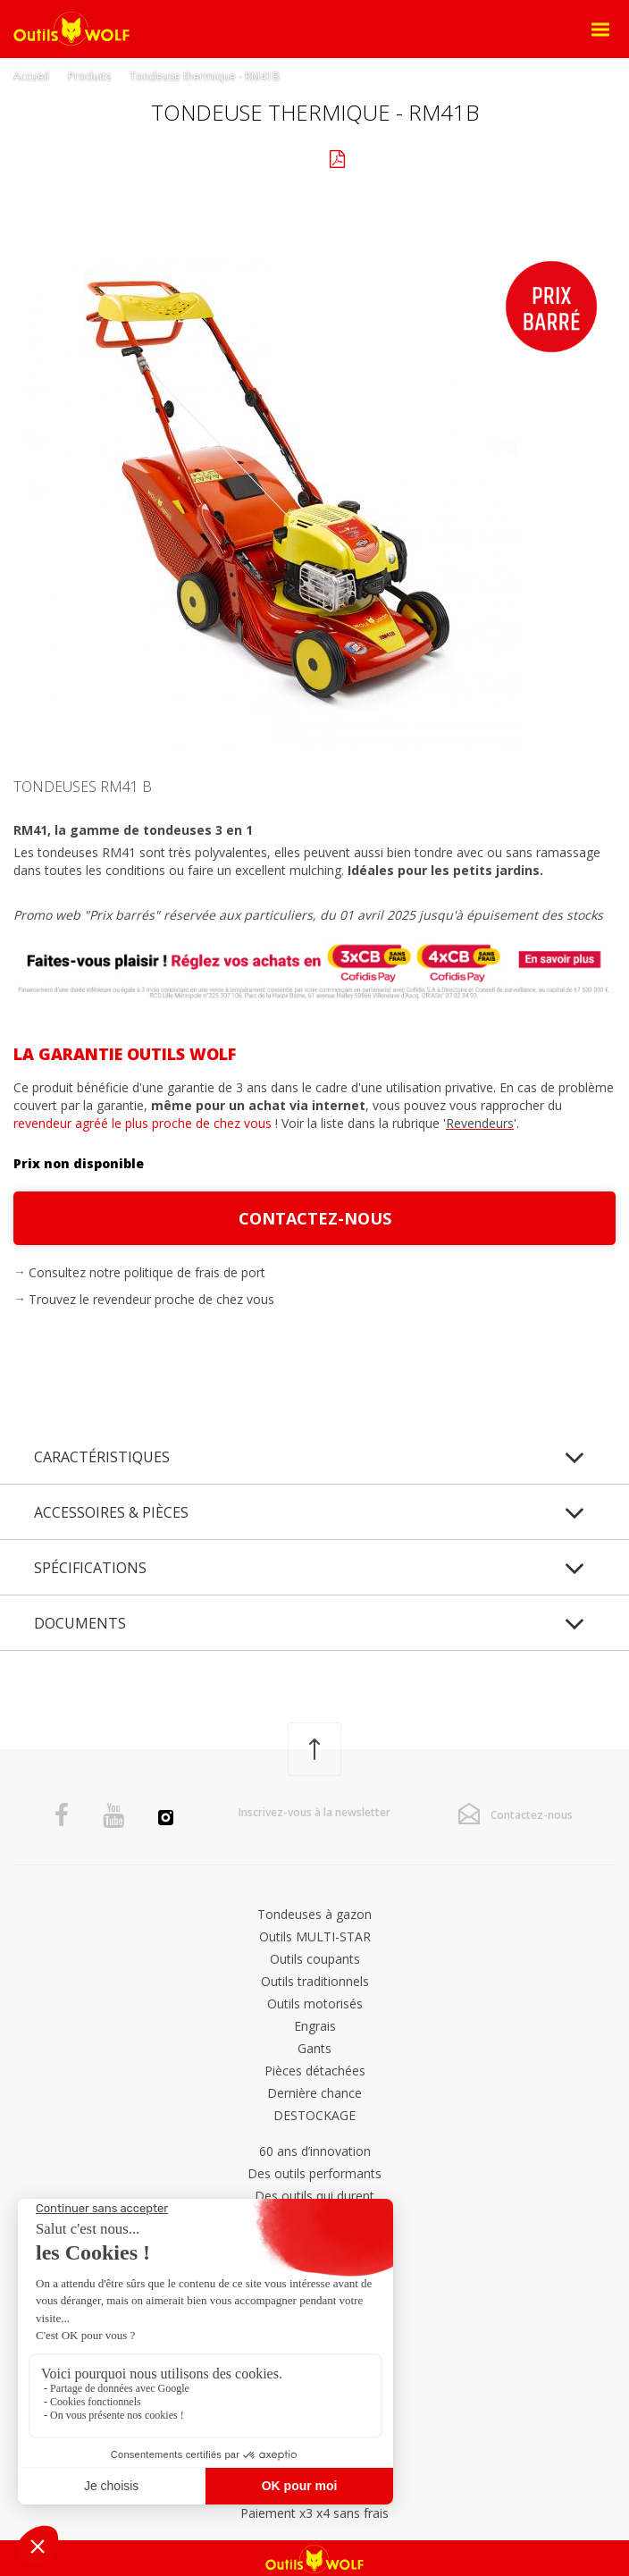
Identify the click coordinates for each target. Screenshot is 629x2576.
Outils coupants (315, 1958)
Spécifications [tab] (90, 1568)
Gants (314, 2048)
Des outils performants (314, 2173)
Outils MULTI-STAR (315, 1936)
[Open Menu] (600, 29)
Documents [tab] (80, 1623)
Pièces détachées (314, 2070)
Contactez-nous (315, 1218)
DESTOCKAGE (314, 2115)
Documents (388, 160)
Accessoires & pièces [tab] (111, 1512)
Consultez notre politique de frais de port (147, 1272)
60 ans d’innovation (315, 2150)
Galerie (245, 156)
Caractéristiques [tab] (102, 1457)
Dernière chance (314, 2092)
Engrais (315, 2025)
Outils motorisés (315, 2003)
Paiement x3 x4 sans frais (314, 2512)
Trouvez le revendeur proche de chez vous (151, 1299)
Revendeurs (480, 1123)
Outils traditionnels (315, 1981)
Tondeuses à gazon (314, 1914)
